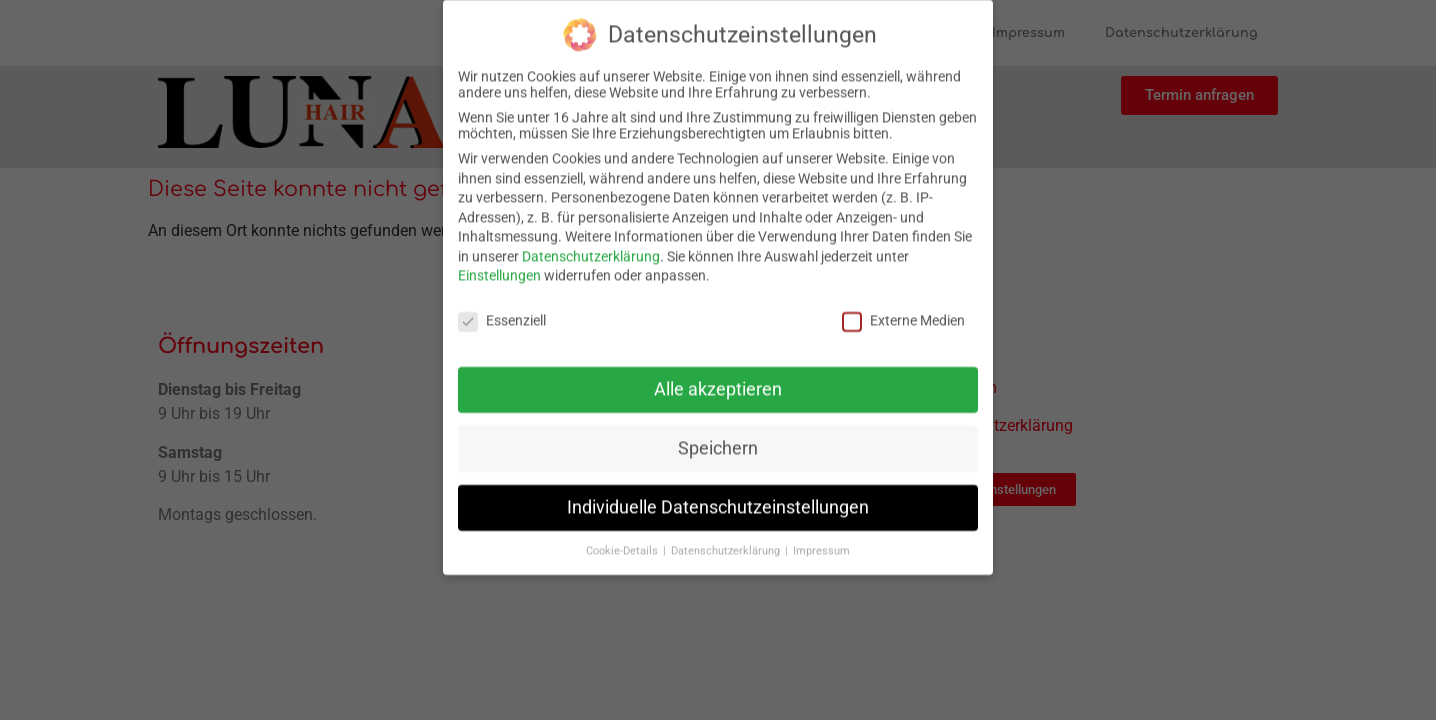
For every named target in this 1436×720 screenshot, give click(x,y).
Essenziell (502, 309)
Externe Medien (903, 309)
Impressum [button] (821, 538)
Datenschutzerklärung (591, 244)
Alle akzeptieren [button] (718, 377)
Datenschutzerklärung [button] (727, 538)
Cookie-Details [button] (623, 538)
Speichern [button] (718, 436)
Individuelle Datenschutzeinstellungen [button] (718, 495)
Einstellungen (499, 264)
